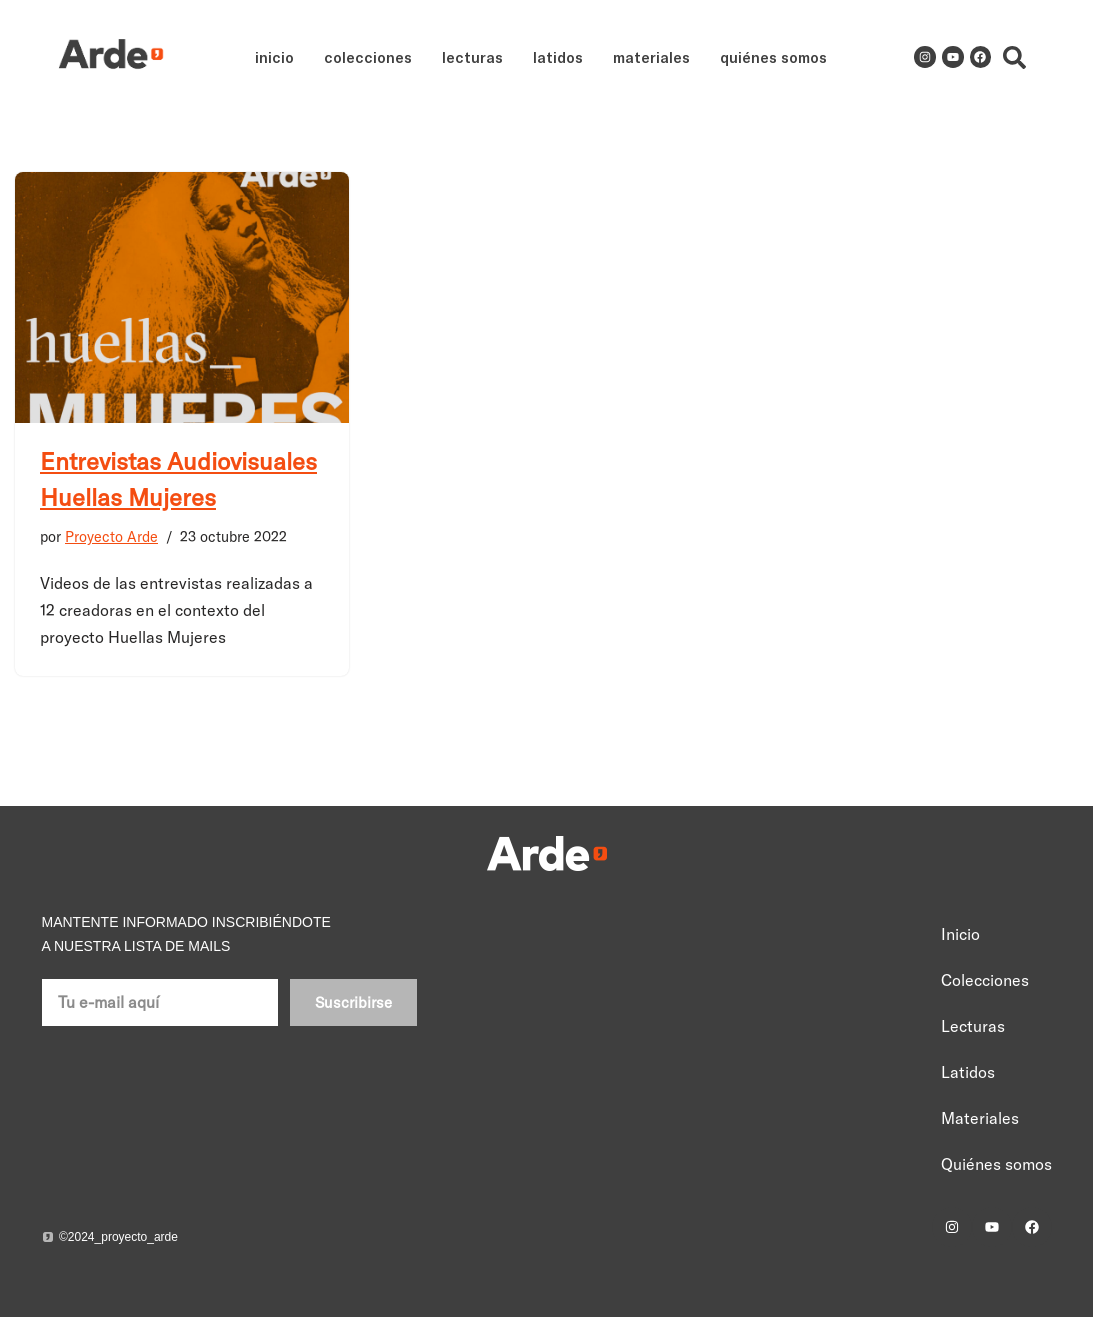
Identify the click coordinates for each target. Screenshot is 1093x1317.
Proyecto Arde (111, 537)
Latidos (558, 57)
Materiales (651, 57)
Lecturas (472, 57)
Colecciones (368, 57)
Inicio (274, 57)
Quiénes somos (773, 57)
